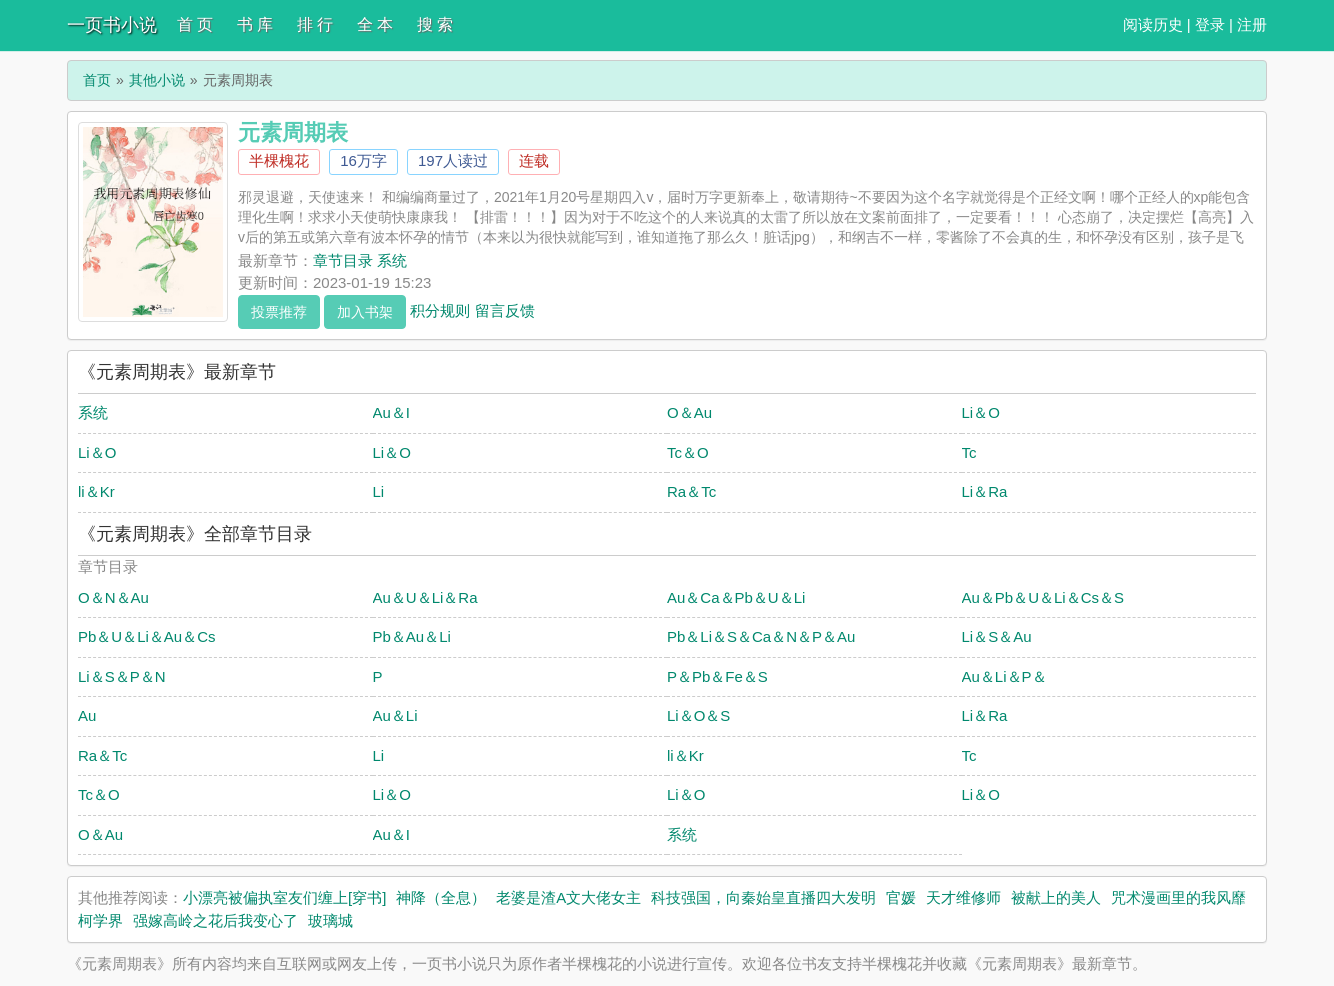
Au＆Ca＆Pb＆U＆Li (736, 597)
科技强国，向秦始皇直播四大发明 (763, 897)
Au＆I (392, 412)
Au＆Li (395, 715)
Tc (969, 452)
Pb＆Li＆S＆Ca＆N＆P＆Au (761, 636)
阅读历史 (1153, 24)
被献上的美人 (1056, 897)
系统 (93, 412)
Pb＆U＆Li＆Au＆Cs (147, 636)
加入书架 (365, 312)
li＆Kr (96, 491)
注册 (1252, 24)
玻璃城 (330, 920)
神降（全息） (441, 897)
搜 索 (435, 24)
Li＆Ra (985, 491)
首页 (97, 80)
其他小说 (157, 80)
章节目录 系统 (360, 260)
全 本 (375, 24)
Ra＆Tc (691, 491)
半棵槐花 (279, 160)
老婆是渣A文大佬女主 (568, 897)
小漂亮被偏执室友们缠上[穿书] (284, 897)
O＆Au (689, 412)
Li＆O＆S (698, 715)
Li (379, 491)
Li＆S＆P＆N (122, 676)
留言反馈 (505, 309)
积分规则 (440, 309)
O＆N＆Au (113, 597)
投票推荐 (279, 312)
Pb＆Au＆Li (412, 636)
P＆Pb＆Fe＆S (717, 676)
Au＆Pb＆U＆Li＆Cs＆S (1043, 597)
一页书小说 (112, 25)
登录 (1210, 24)
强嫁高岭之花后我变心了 (215, 920)
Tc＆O (688, 452)
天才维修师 (963, 897)
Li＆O (981, 412)
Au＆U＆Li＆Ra (425, 597)
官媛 (901, 897)
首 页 (195, 24)
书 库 (255, 24)
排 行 (315, 24)
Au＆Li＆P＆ (1004, 676)
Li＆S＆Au (997, 636)
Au (87, 715)
